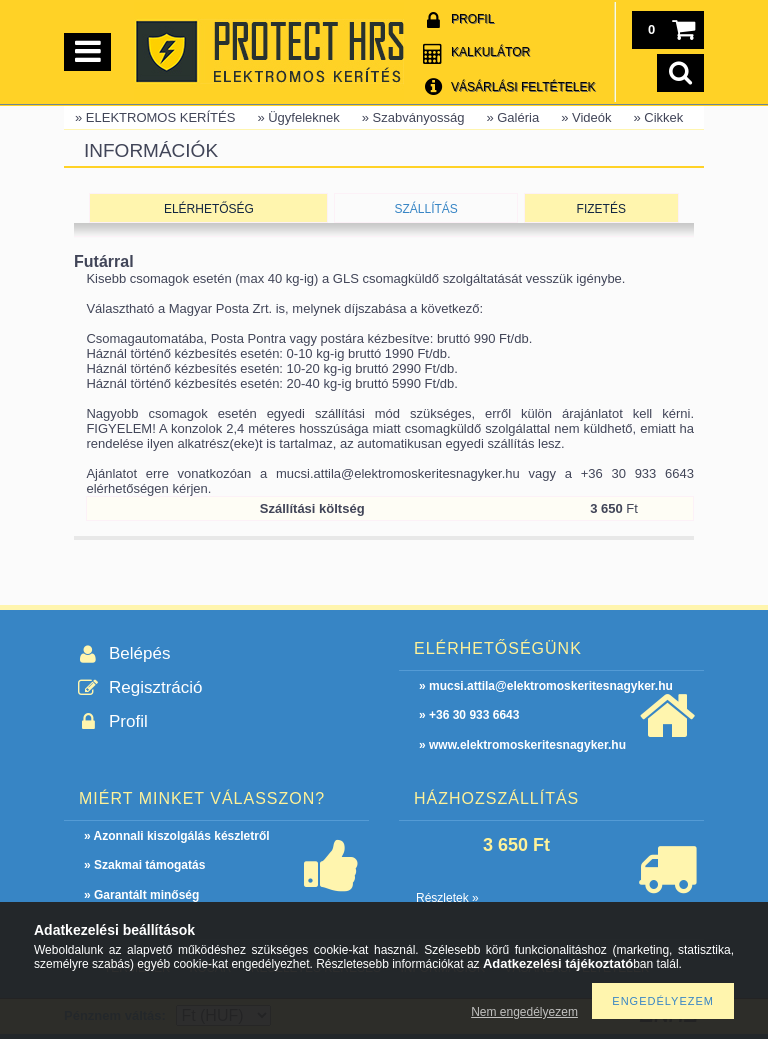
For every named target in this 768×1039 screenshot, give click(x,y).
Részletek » (447, 898)
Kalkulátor (490, 52)
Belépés (139, 653)
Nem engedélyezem (524, 1012)
